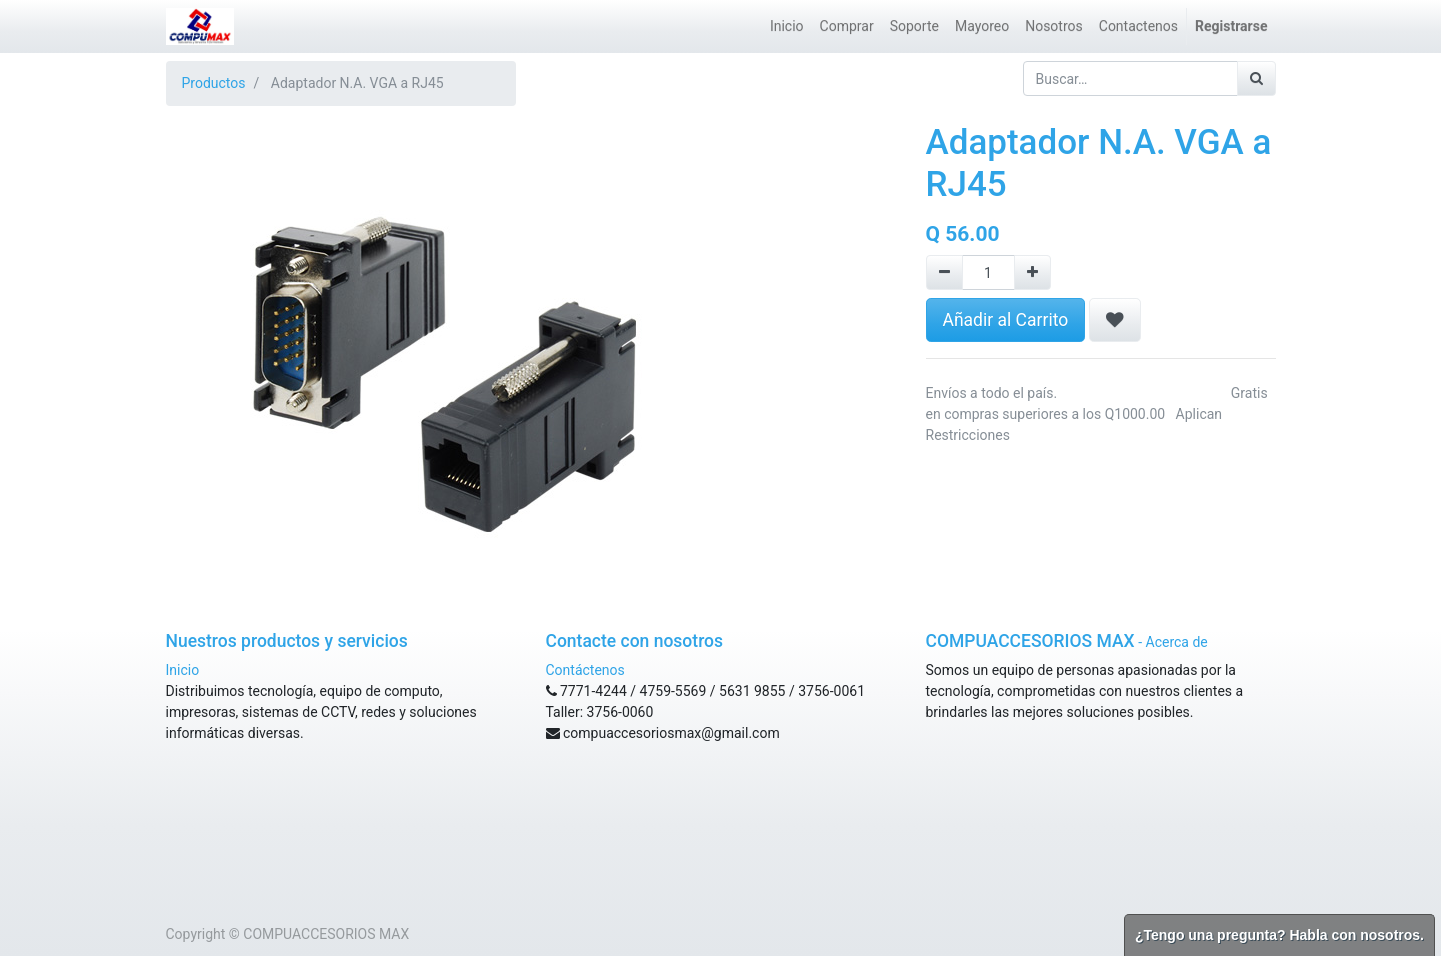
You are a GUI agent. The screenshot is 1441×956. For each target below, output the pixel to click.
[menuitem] (787, 26)
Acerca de (1177, 642)
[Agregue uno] (1032, 272)
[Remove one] (944, 272)
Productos (214, 83)
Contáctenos (585, 670)
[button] (1115, 320)
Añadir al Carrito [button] (1006, 320)
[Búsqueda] (1256, 78)
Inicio (183, 670)
